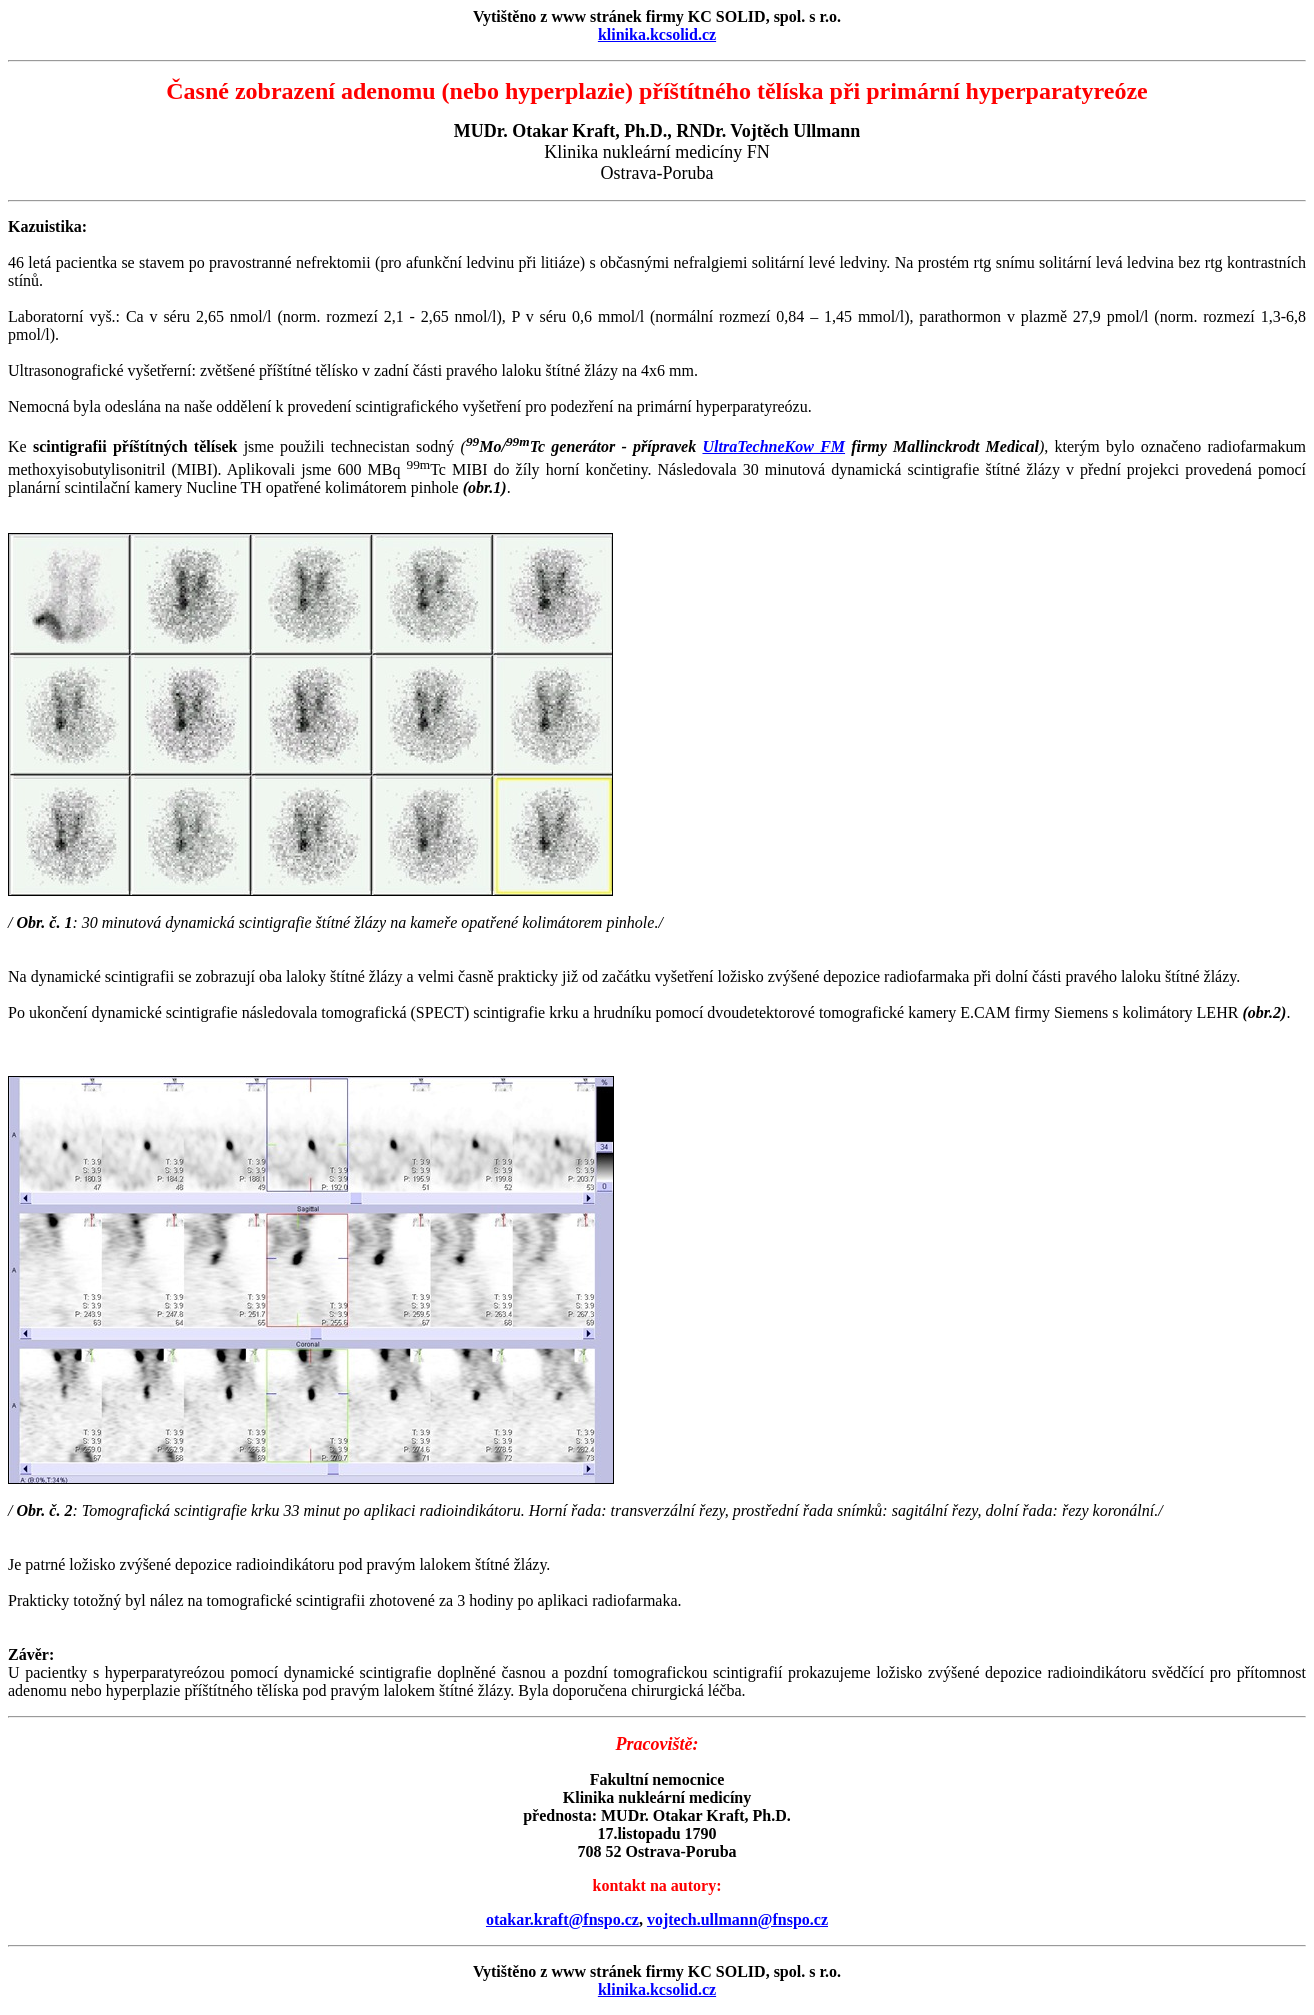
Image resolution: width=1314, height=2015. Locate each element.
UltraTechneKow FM (773, 446)
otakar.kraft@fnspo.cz (562, 1919)
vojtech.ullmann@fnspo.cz (737, 1919)
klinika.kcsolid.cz (657, 34)
